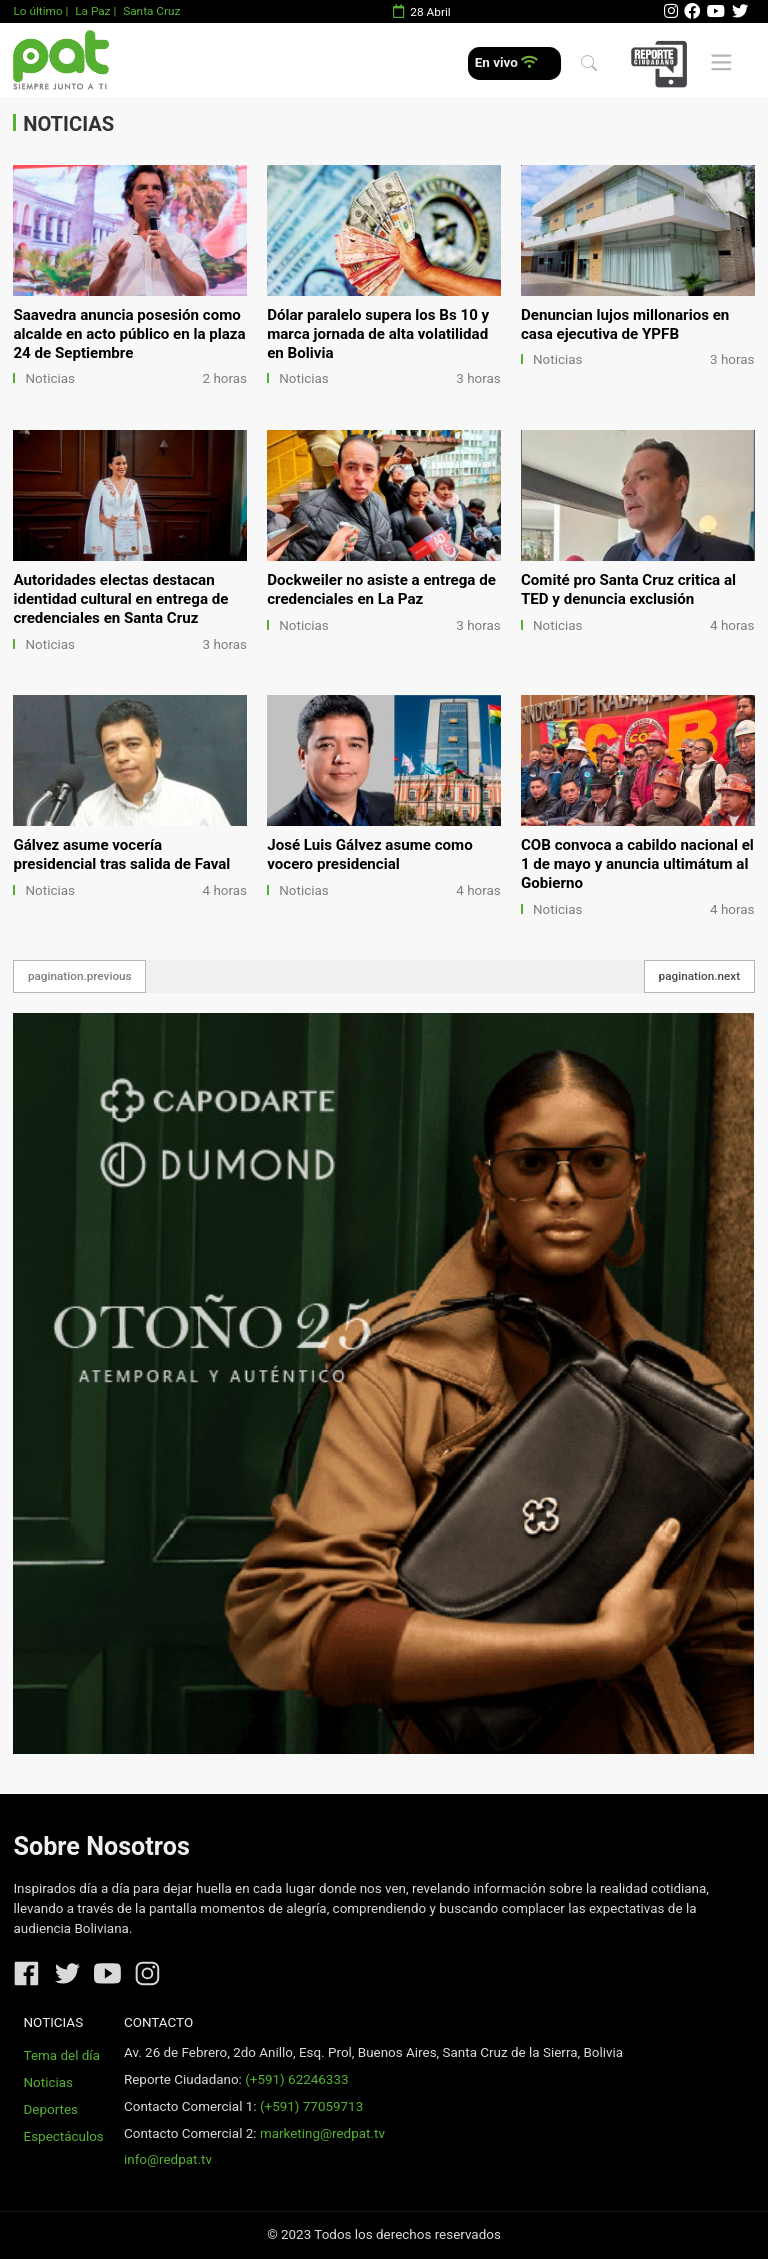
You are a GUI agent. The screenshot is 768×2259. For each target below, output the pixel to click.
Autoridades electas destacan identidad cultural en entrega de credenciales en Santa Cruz (120, 599)
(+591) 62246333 (296, 2079)
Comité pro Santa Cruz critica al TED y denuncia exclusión (628, 589)
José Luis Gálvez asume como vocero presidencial (370, 854)
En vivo (506, 62)
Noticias (50, 378)
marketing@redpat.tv (322, 2133)
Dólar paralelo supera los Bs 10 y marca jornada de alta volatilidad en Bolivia (378, 334)
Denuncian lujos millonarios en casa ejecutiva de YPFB (625, 324)
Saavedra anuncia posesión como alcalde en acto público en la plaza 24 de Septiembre (129, 334)
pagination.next (700, 976)
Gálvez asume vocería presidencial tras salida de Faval (121, 854)
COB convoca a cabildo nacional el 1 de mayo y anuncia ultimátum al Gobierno (637, 864)
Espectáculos (64, 2136)
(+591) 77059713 (311, 2106)
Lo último (37, 11)
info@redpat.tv (168, 2159)
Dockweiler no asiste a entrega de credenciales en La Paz (381, 589)
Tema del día (62, 2055)
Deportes (51, 2109)
